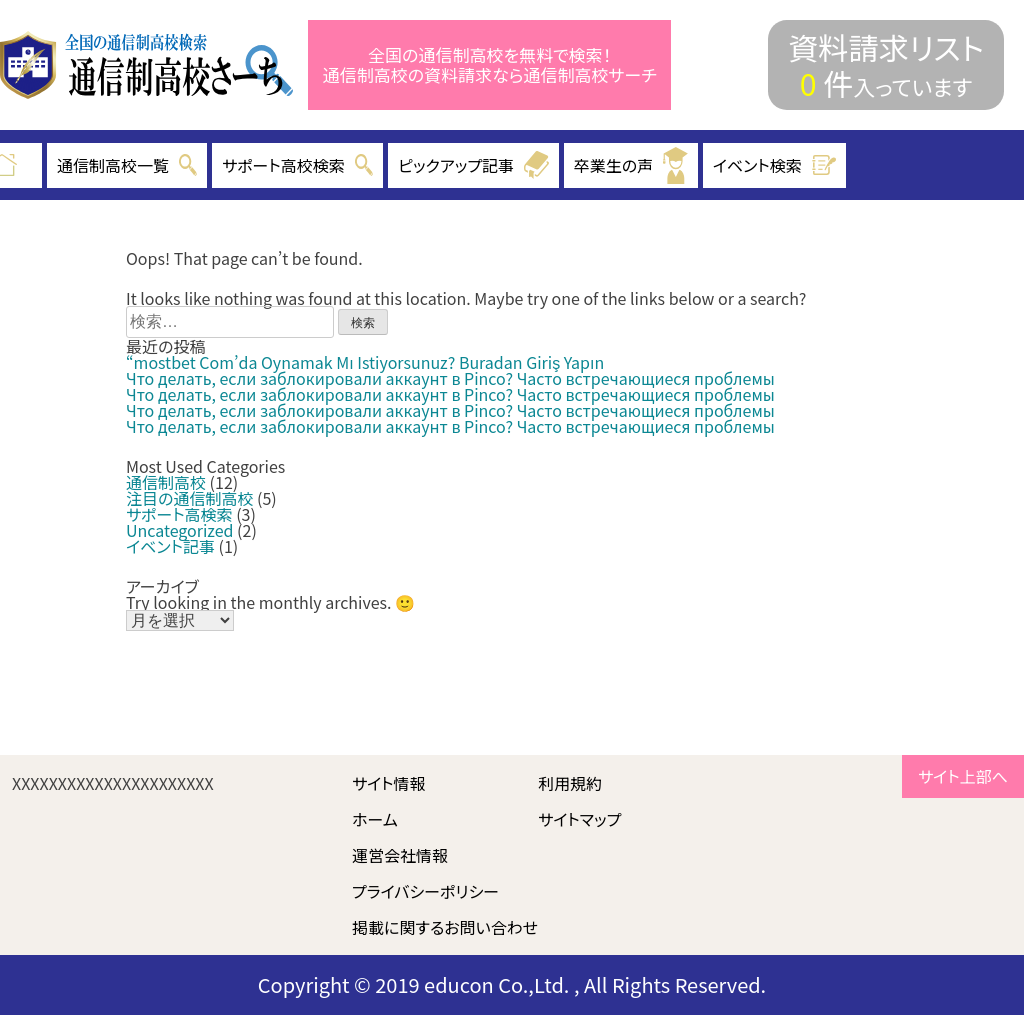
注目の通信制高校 (189, 498)
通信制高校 (166, 482)
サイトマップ (579, 819)
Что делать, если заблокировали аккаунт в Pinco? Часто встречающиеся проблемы (450, 378)
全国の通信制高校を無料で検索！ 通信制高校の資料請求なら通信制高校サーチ (490, 65)
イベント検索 (775, 165)
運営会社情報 (400, 855)
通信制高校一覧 (127, 165)
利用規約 (570, 783)
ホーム (375, 819)
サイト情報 (389, 783)
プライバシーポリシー (425, 891)
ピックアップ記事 (473, 165)
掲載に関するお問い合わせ (445, 927)
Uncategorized (180, 530)
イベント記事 (170, 546)
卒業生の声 (631, 165)
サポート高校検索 (297, 165)
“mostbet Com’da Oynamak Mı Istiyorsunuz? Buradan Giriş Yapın (365, 362)
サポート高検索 (179, 514)
